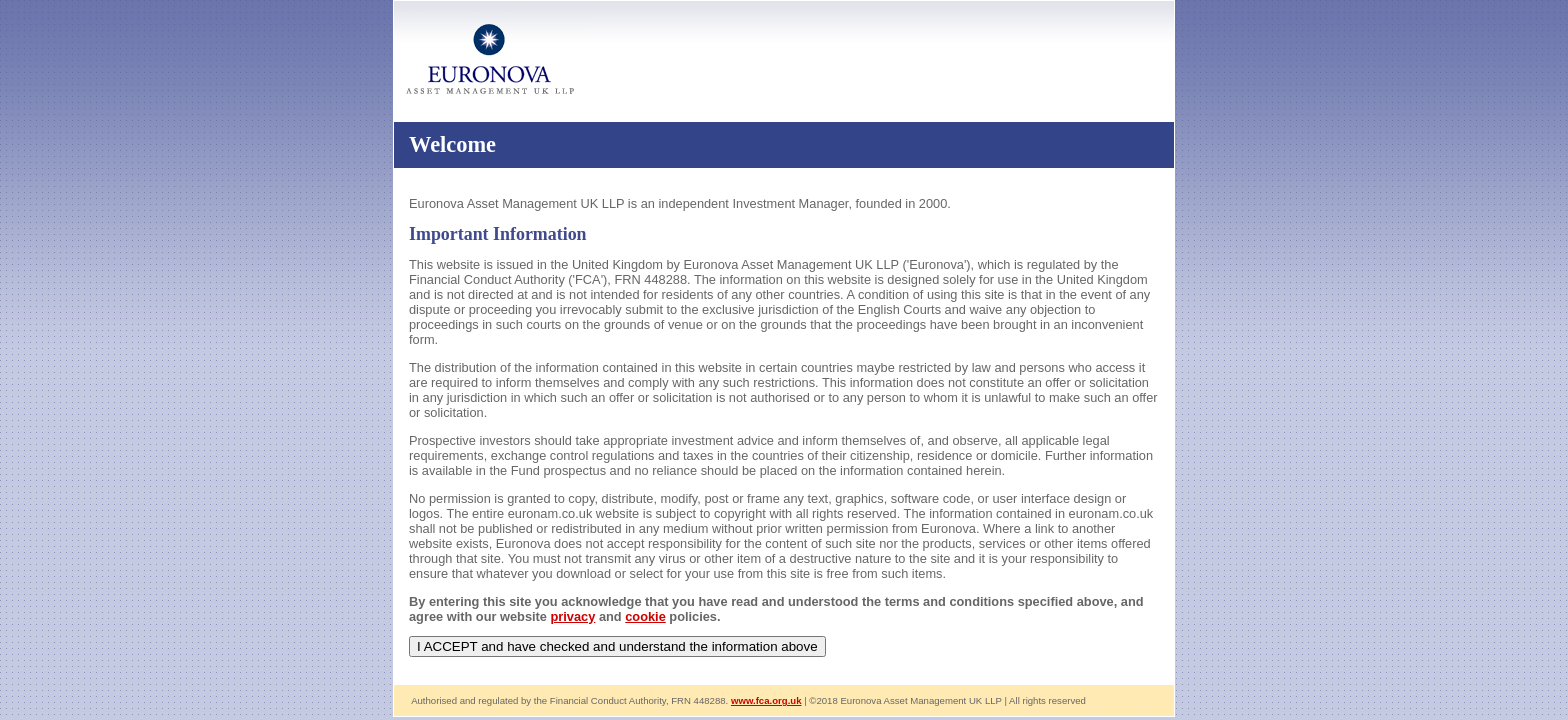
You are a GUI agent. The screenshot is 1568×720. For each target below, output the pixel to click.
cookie (645, 616)
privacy (573, 616)
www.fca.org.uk (766, 700)
